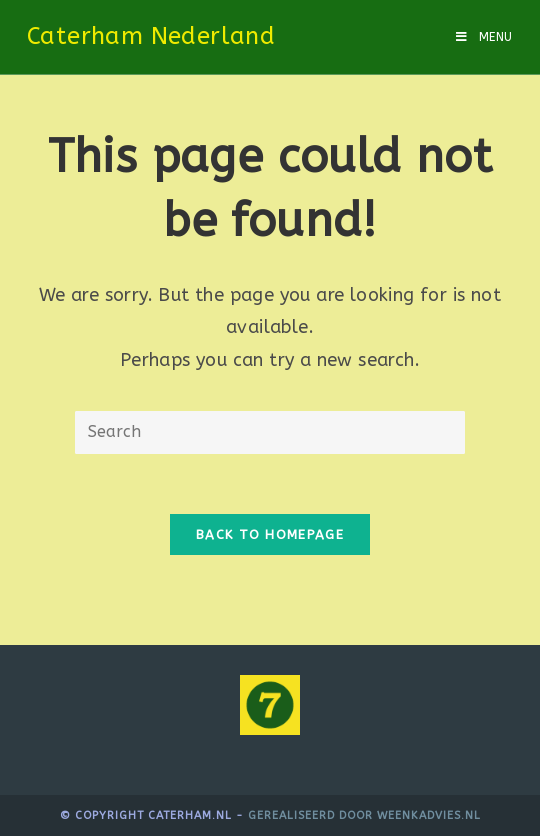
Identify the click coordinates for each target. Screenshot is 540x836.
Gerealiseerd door (312, 815)
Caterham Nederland (151, 36)
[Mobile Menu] (484, 37)
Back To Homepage (270, 534)
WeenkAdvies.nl (429, 815)
